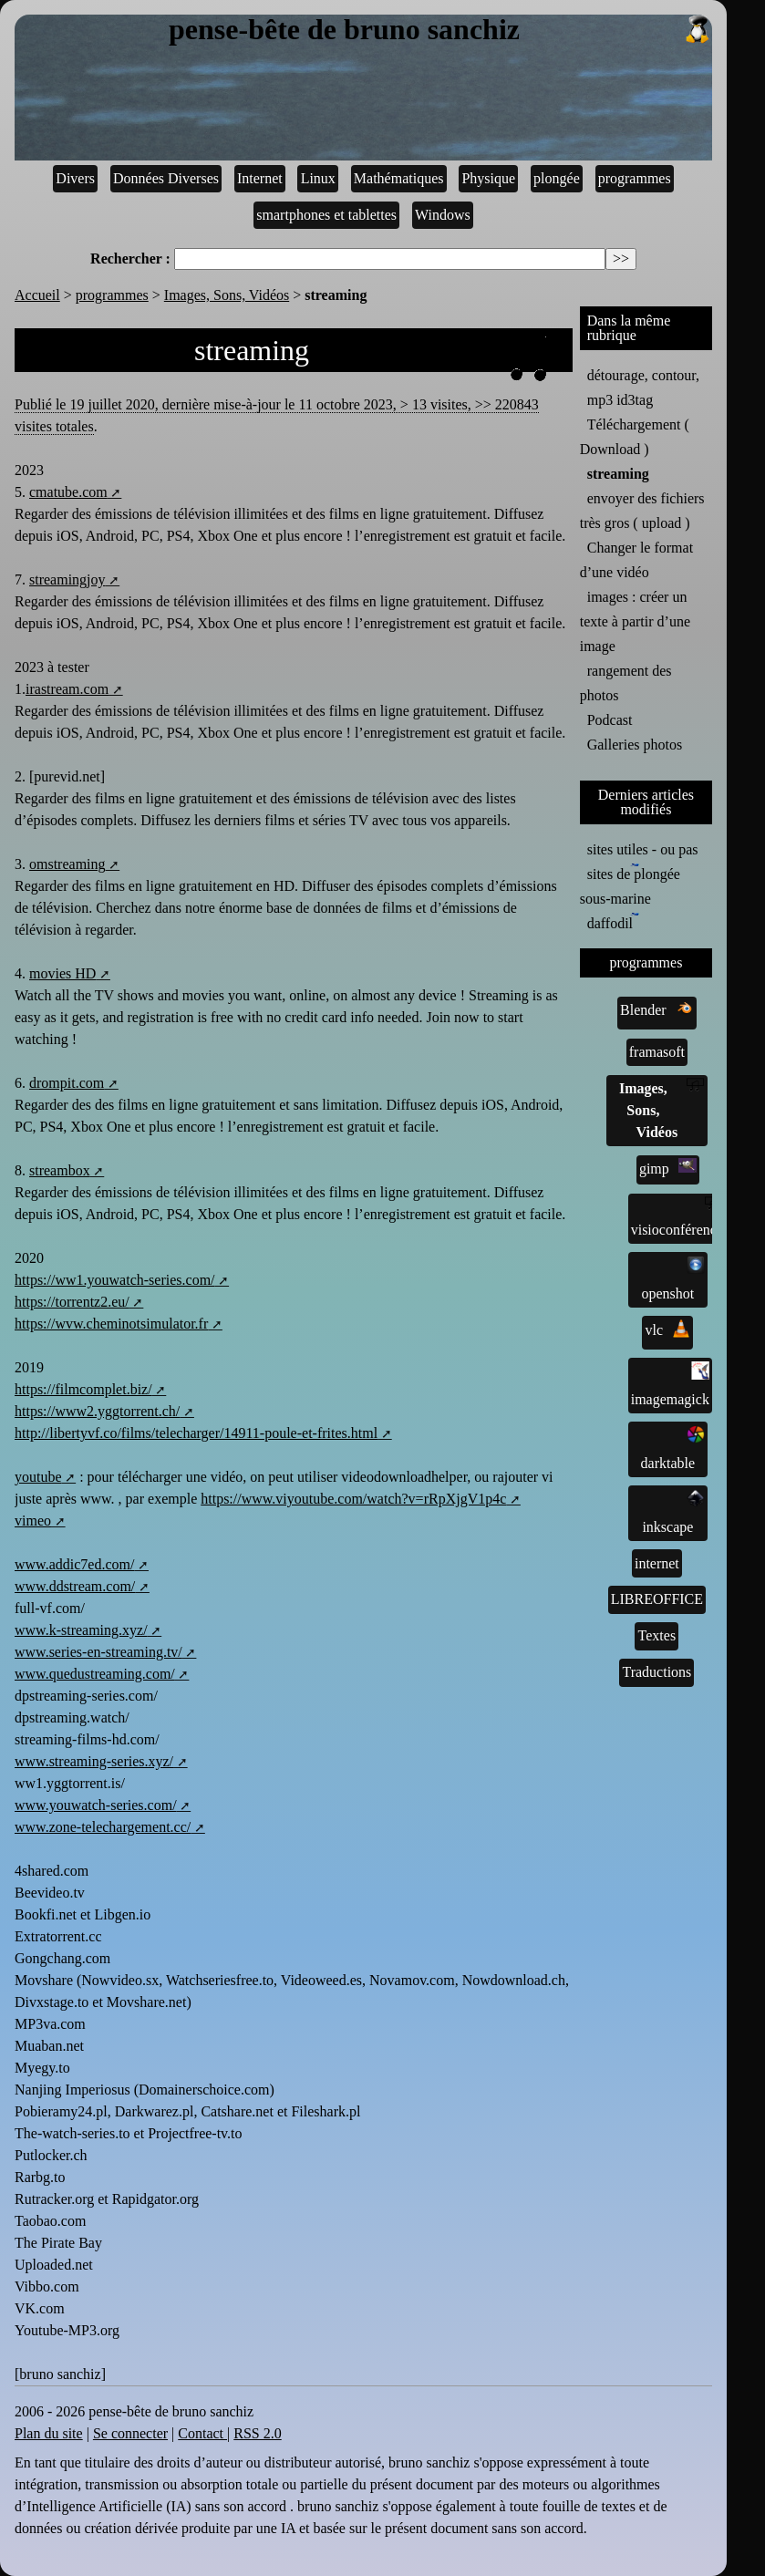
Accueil (37, 295)
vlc (668, 1328)
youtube (38, 1477)
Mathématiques (399, 178)
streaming (618, 473)
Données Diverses (166, 178)
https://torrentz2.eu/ (72, 1301)
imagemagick (670, 1384)
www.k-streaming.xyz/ (81, 1630)
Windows (442, 214)
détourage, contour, (643, 375)
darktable (673, 1448)
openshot (673, 1278)
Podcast (610, 720)
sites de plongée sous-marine (630, 885)
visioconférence (677, 1216)
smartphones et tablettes (326, 214)
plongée (556, 178)
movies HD (62, 973)
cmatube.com (68, 492)
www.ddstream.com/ (75, 1586)
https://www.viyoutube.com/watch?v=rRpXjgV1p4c (353, 1498)
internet (657, 1563)
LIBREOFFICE (657, 1599)
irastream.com (67, 689)
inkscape (673, 1512)
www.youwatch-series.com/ (96, 1805)
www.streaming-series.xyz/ (94, 1761)
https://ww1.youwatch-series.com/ (115, 1280)
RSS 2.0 (257, 2433)
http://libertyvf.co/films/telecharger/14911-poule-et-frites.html (196, 1433)
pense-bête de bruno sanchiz (440, 30)
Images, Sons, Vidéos (226, 295)
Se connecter (130, 2433)
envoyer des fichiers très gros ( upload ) (642, 511)
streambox (59, 1170)
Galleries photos (634, 744)
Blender (657, 1008)
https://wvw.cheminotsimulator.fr (111, 1323)
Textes (657, 1635)
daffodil (613, 922)
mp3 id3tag (620, 400)
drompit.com (66, 1083)
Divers (75, 178)
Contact (202, 2433)
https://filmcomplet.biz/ (83, 1389)
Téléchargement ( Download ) (634, 437)
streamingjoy (67, 579)
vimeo (33, 1520)
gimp (668, 1167)
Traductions (656, 1672)
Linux (318, 178)
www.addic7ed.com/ (74, 1564)
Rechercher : (130, 258)
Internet (260, 178)
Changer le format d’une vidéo (636, 560)
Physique (488, 178)
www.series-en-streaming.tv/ (98, 1652)
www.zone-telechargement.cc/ (103, 1827)
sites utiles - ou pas (642, 849)
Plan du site (49, 2433)
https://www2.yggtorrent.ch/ (97, 1411)
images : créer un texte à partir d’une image (635, 621)
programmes (634, 178)
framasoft (657, 1052)
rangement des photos (626, 683)
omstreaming (67, 864)
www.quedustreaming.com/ (95, 1673)
